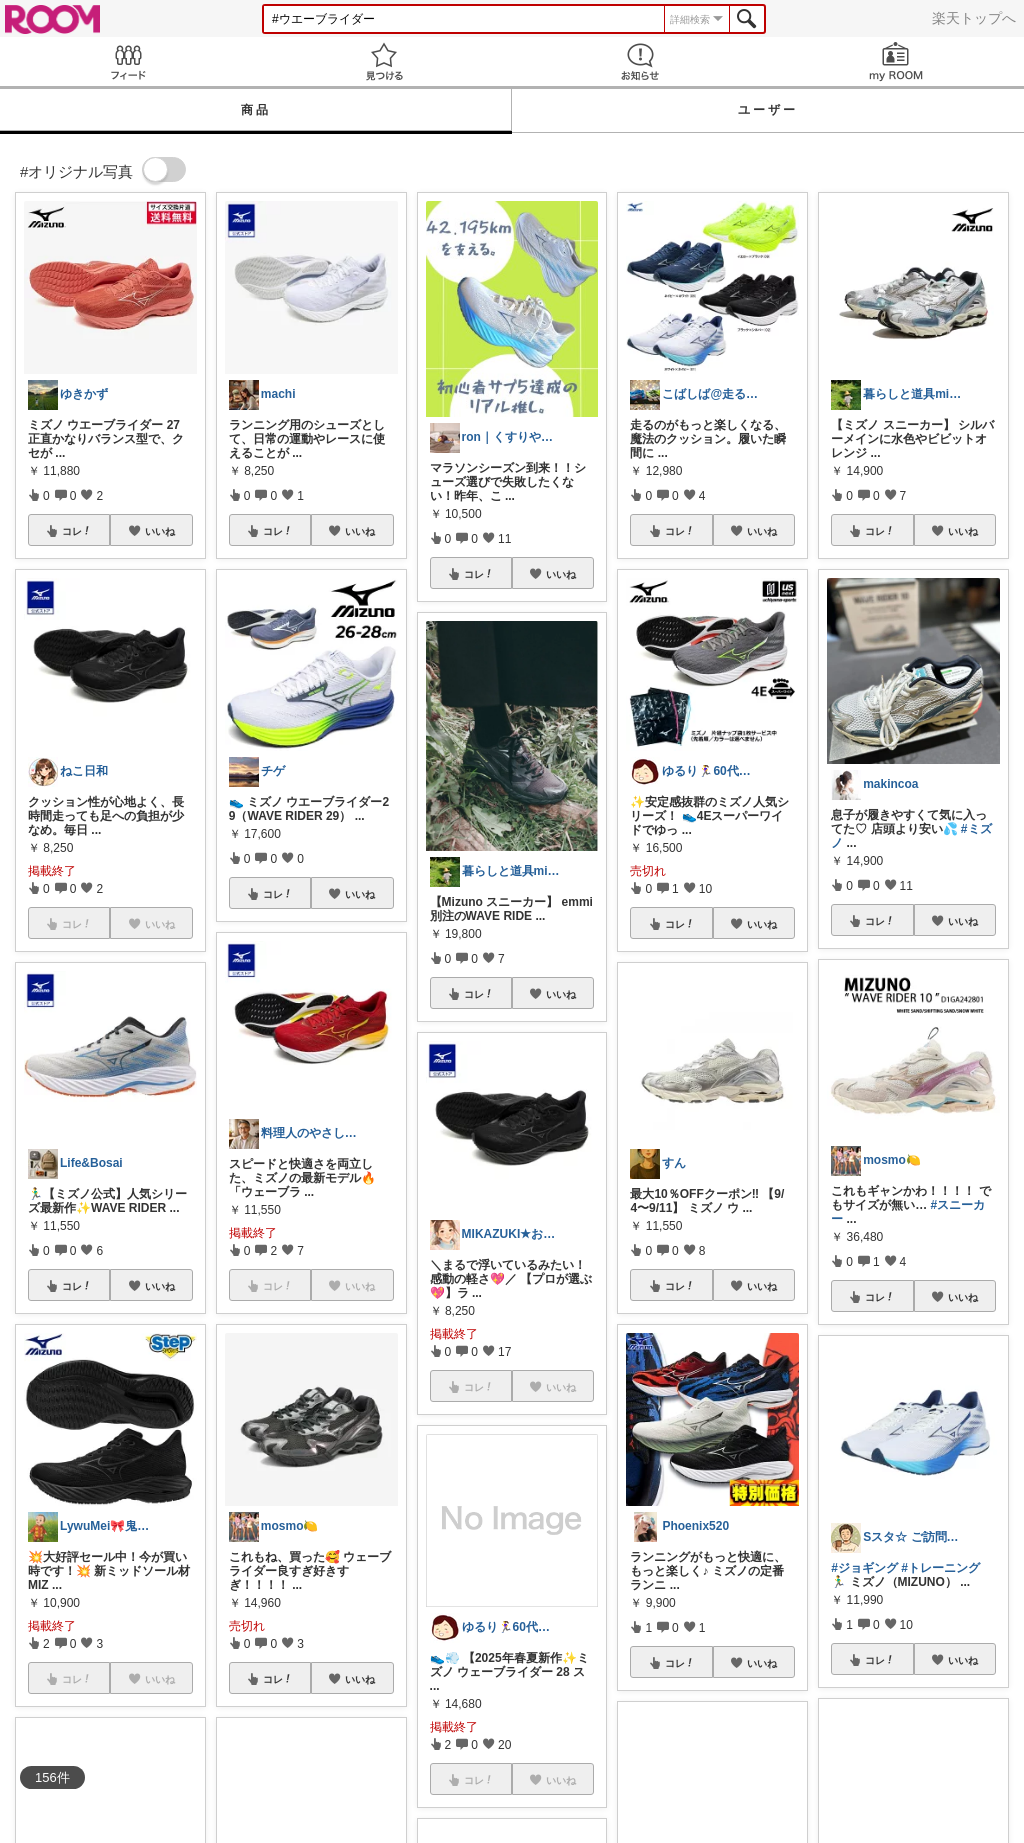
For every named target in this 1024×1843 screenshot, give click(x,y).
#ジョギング (864, 1568)
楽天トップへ (974, 18)
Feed (128, 61)
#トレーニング (940, 1568)
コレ (77, 531)
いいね (160, 531)
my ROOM (896, 61)
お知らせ (640, 61)
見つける (384, 61)
